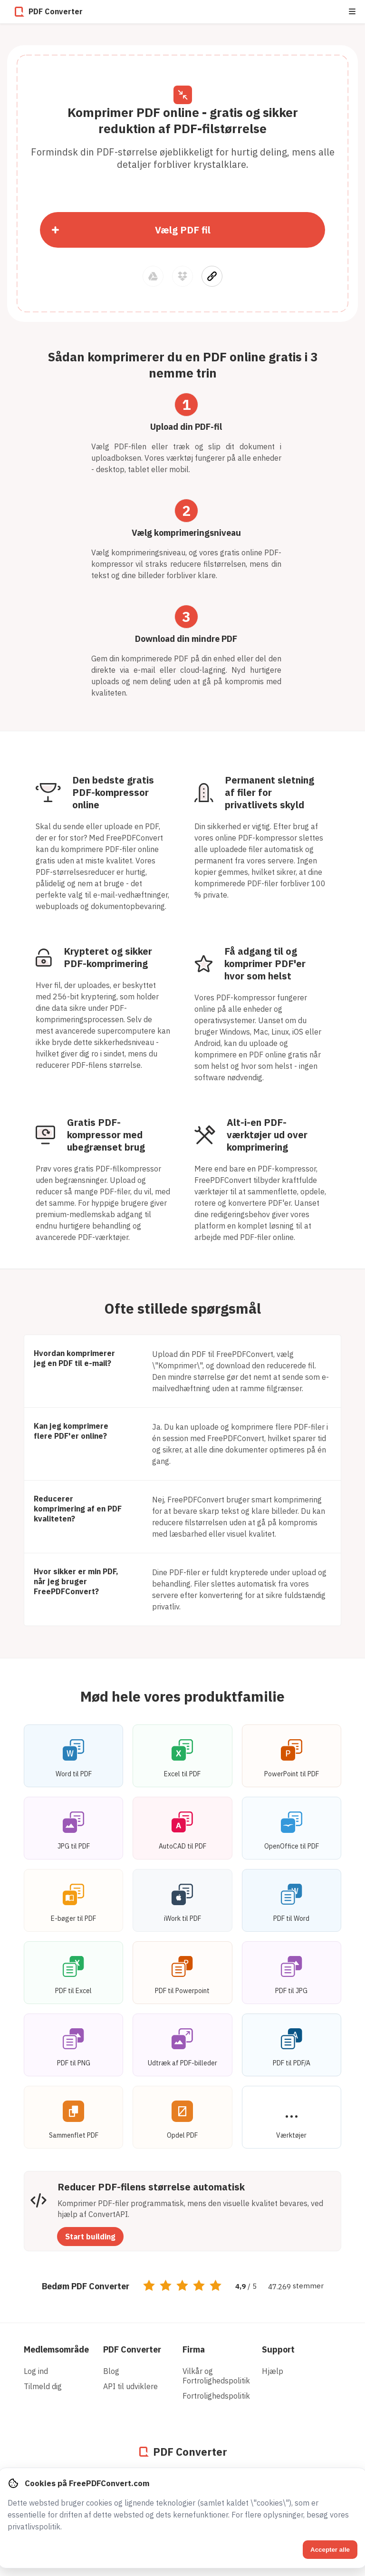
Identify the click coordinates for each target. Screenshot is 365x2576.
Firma (193, 2349)
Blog (111, 2371)
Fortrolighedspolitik (216, 2396)
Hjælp (272, 2371)
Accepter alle (330, 2549)
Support (278, 2349)
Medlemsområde (56, 2349)
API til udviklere (130, 2386)
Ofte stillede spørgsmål (183, 1308)
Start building (90, 2236)
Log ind (36, 2371)
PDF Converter (132, 2349)
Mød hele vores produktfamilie (182, 1696)
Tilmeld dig (43, 2386)
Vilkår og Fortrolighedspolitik (216, 2375)
